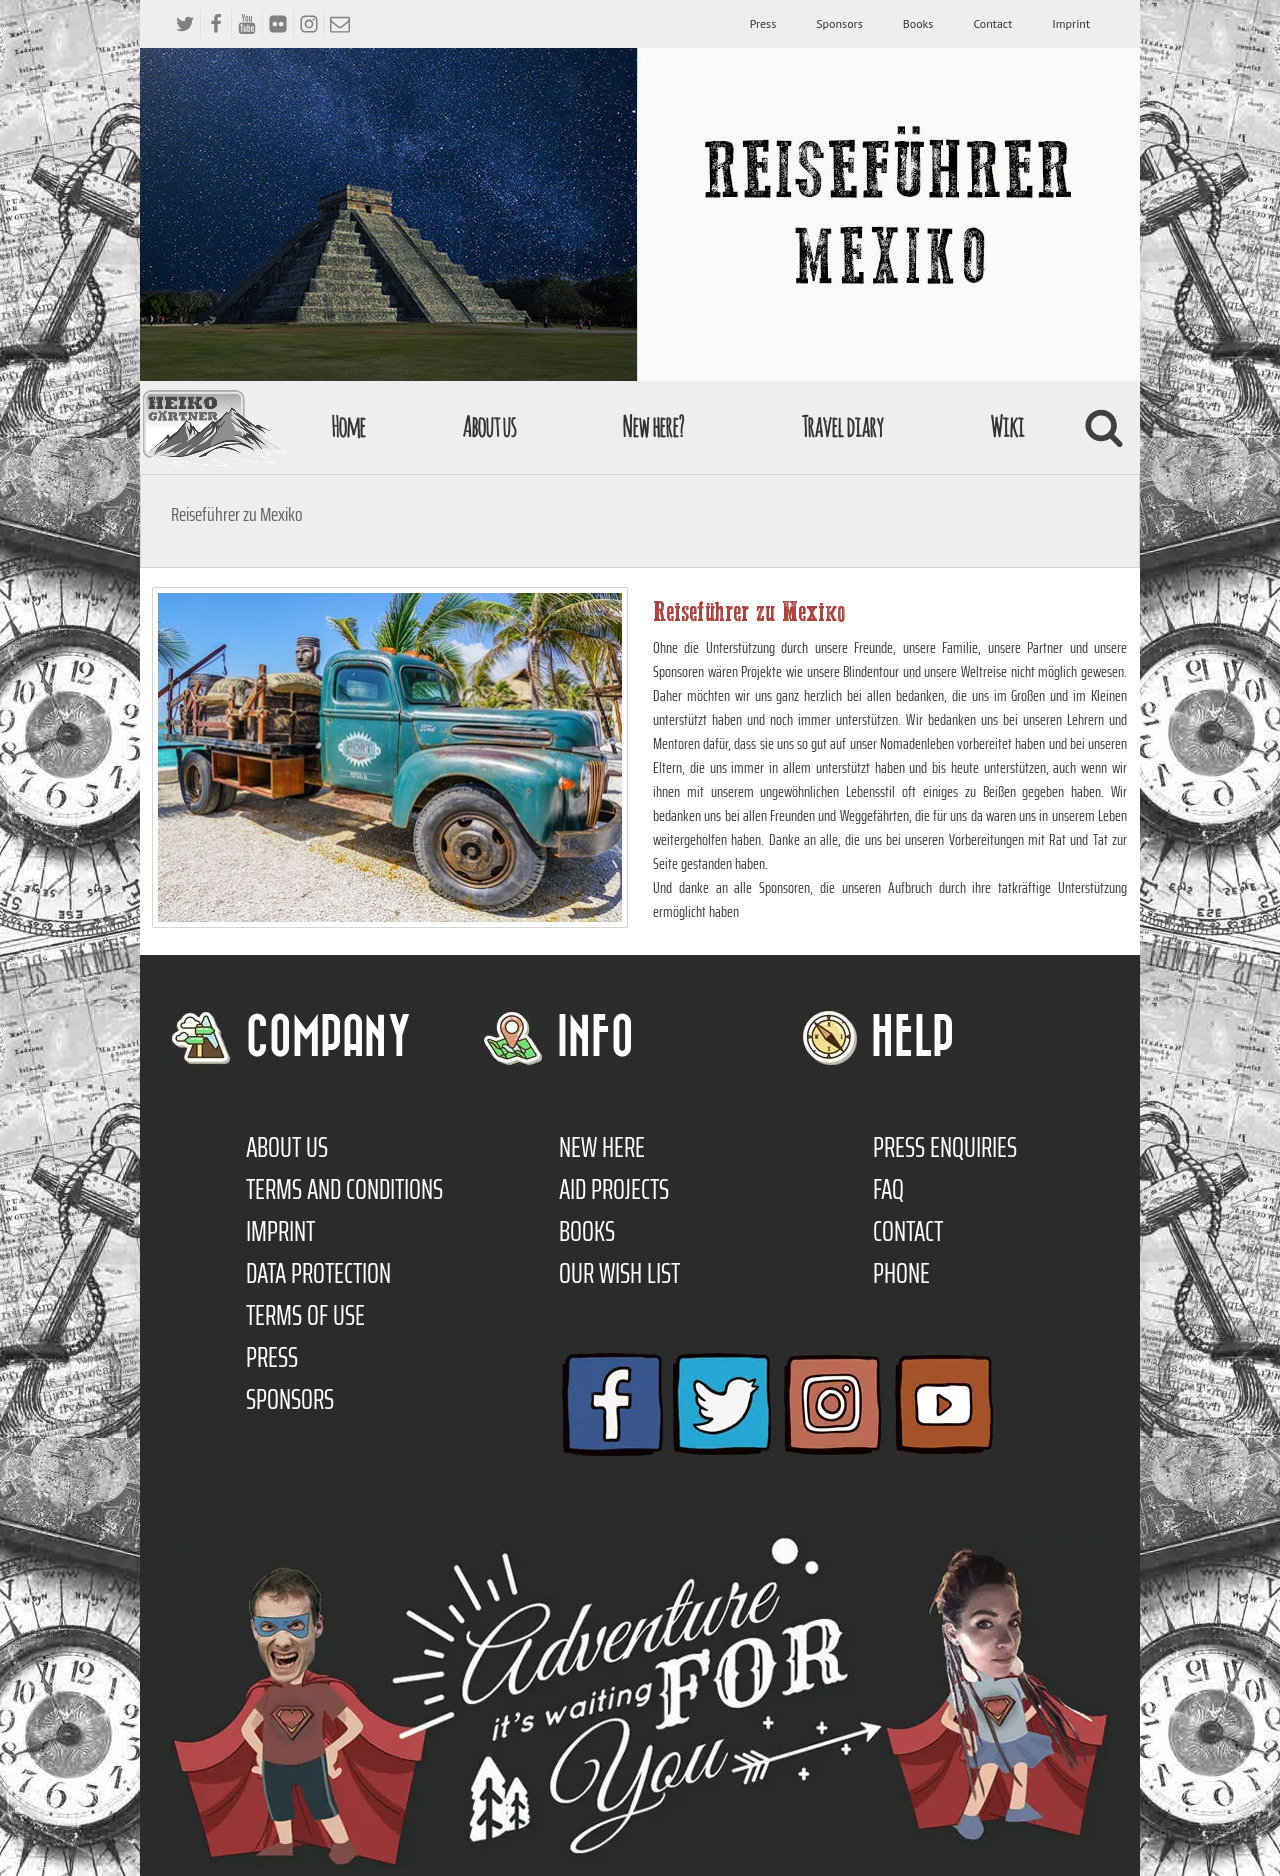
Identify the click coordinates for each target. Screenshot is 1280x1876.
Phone (901, 1273)
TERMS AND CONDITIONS (344, 1189)
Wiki (1007, 426)
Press (763, 23)
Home (348, 426)
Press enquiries (945, 1147)
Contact (992, 23)
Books (918, 23)
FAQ (888, 1189)
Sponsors (839, 23)
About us (489, 426)
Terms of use (305, 1315)
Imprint (1071, 23)
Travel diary (842, 426)
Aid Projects (614, 1189)
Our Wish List (619, 1273)
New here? (652, 426)
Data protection (318, 1273)
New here (602, 1147)
